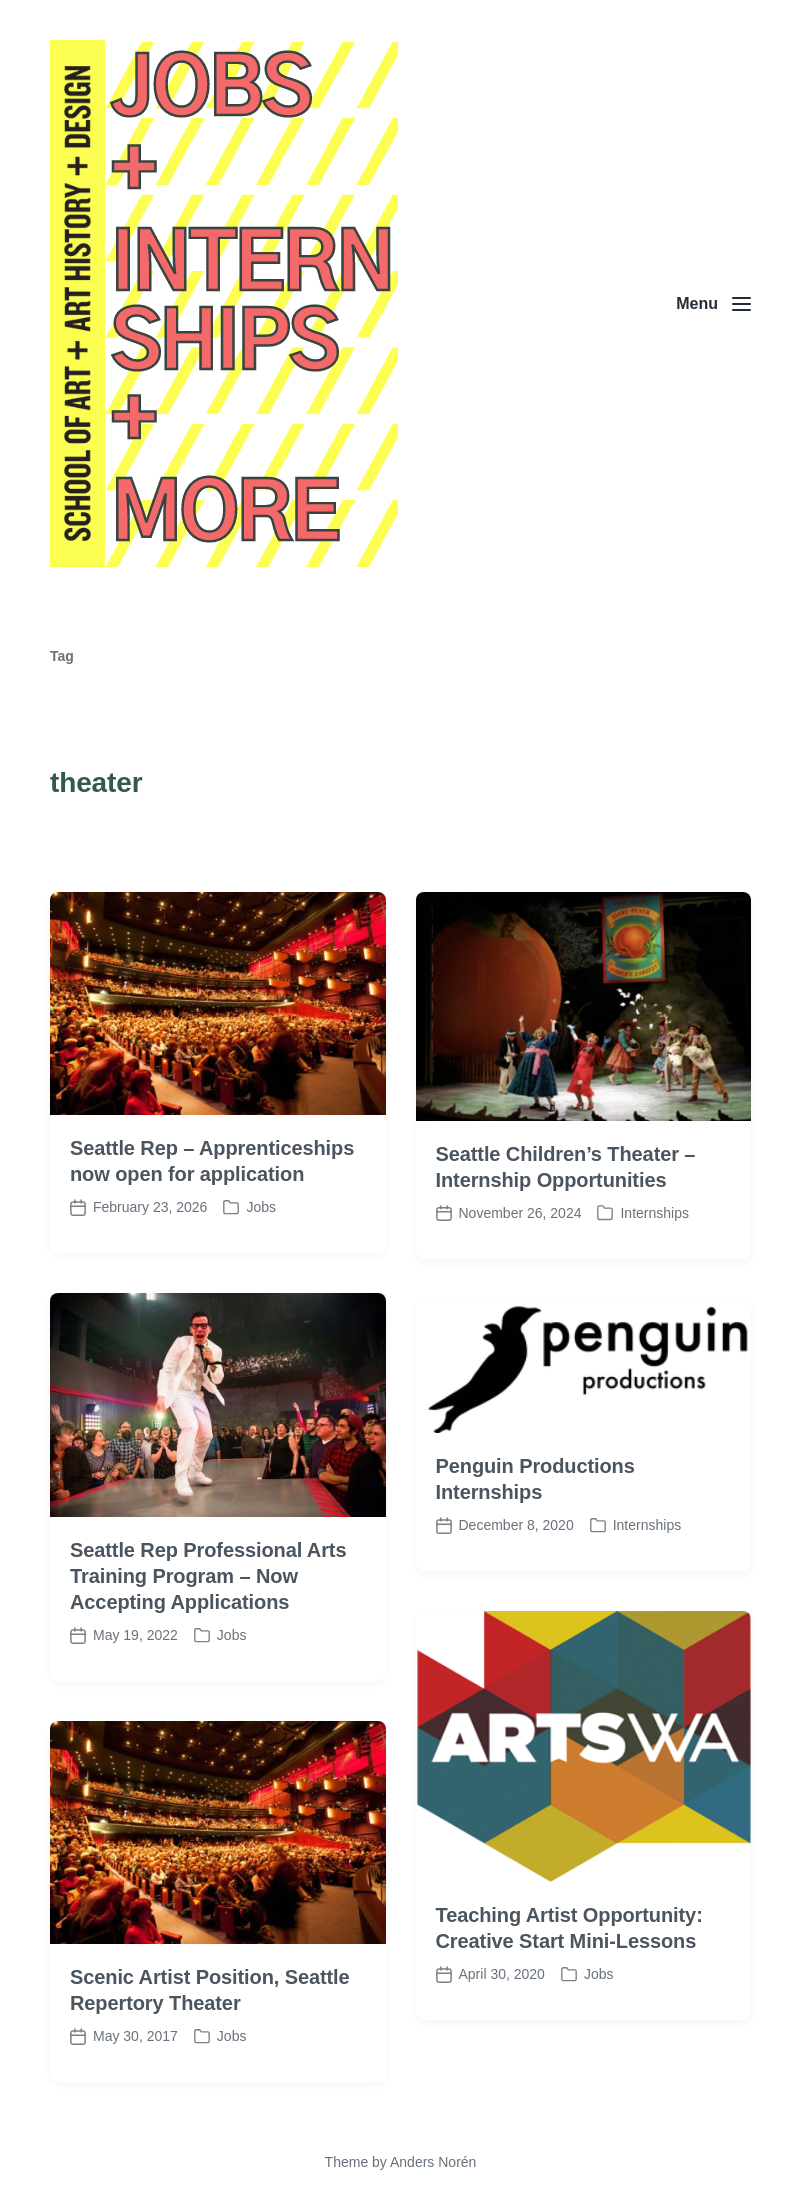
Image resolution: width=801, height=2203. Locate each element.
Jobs (261, 1268)
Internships (654, 1274)
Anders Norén (433, 2162)
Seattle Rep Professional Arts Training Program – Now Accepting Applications (208, 1637)
